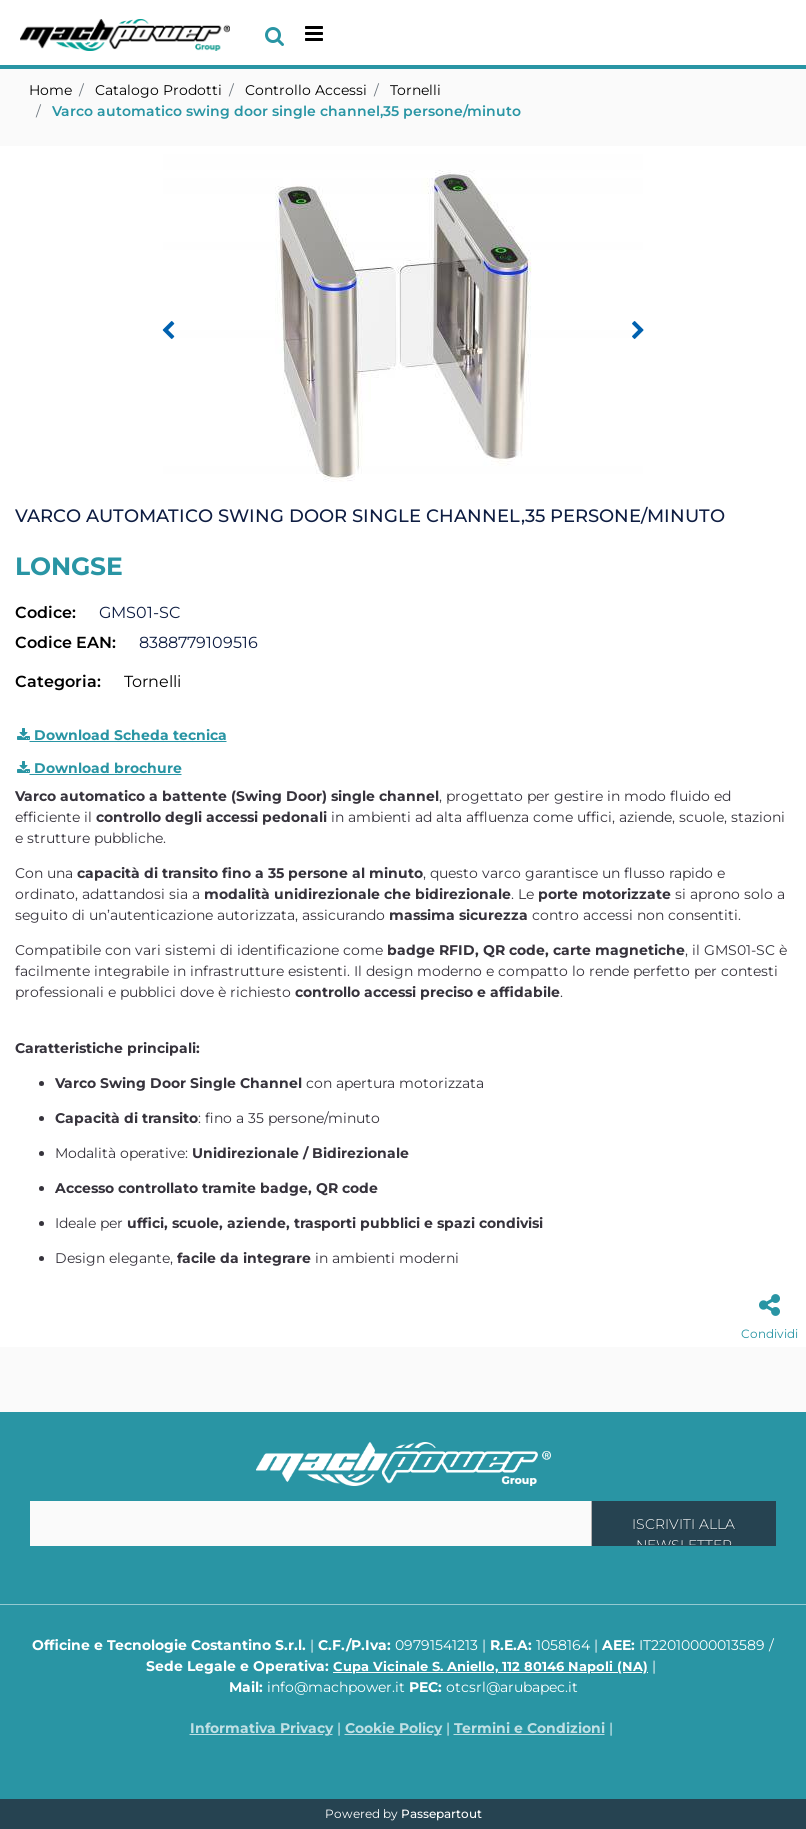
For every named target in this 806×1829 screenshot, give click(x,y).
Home (50, 90)
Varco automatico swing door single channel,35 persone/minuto (286, 111)
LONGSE (69, 566)
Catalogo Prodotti (158, 90)
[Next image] (638, 331)
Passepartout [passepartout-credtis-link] (441, 1813)
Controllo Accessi (306, 90)
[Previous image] (168, 331)
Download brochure (99, 768)
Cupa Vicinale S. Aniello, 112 (490, 1666)
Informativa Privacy (261, 1728)
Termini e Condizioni (529, 1728)
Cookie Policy (393, 1728)
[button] (403, 320)
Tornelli (415, 90)
